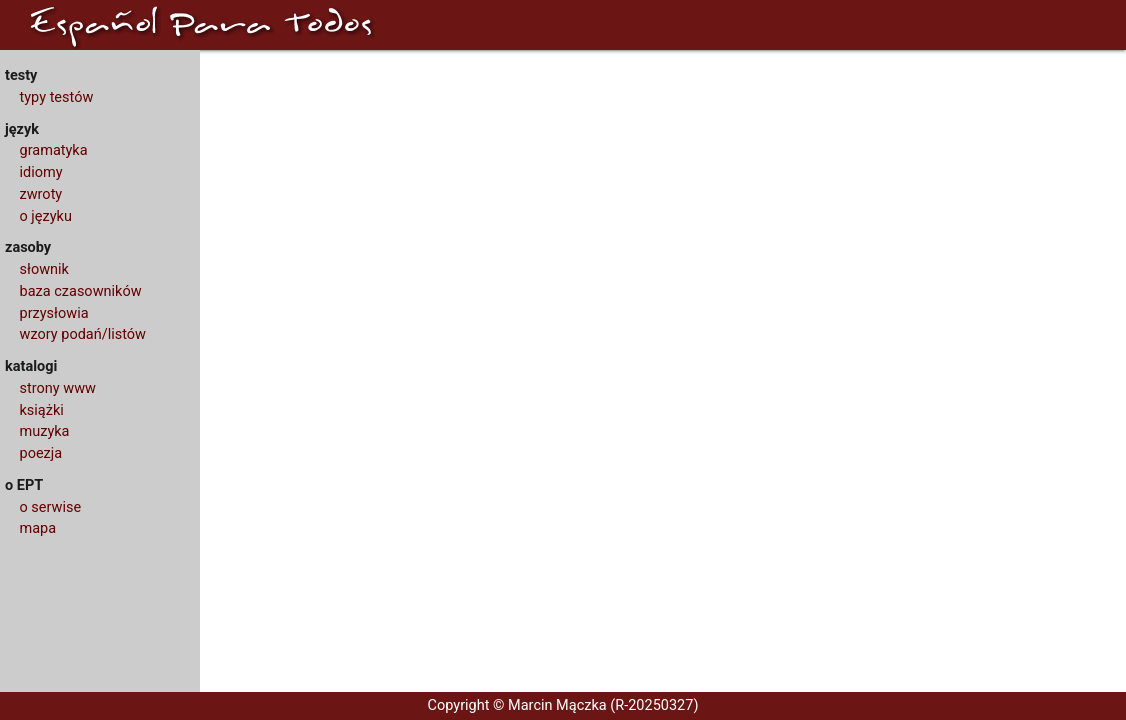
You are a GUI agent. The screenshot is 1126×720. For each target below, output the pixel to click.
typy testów (57, 97)
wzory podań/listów (83, 334)
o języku (46, 216)
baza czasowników (81, 291)
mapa (38, 528)
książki (42, 410)
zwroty (41, 194)
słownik (44, 269)
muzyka (45, 431)
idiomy (41, 172)
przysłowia (54, 313)
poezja (41, 453)
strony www (58, 388)
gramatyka (54, 150)
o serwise (51, 507)
